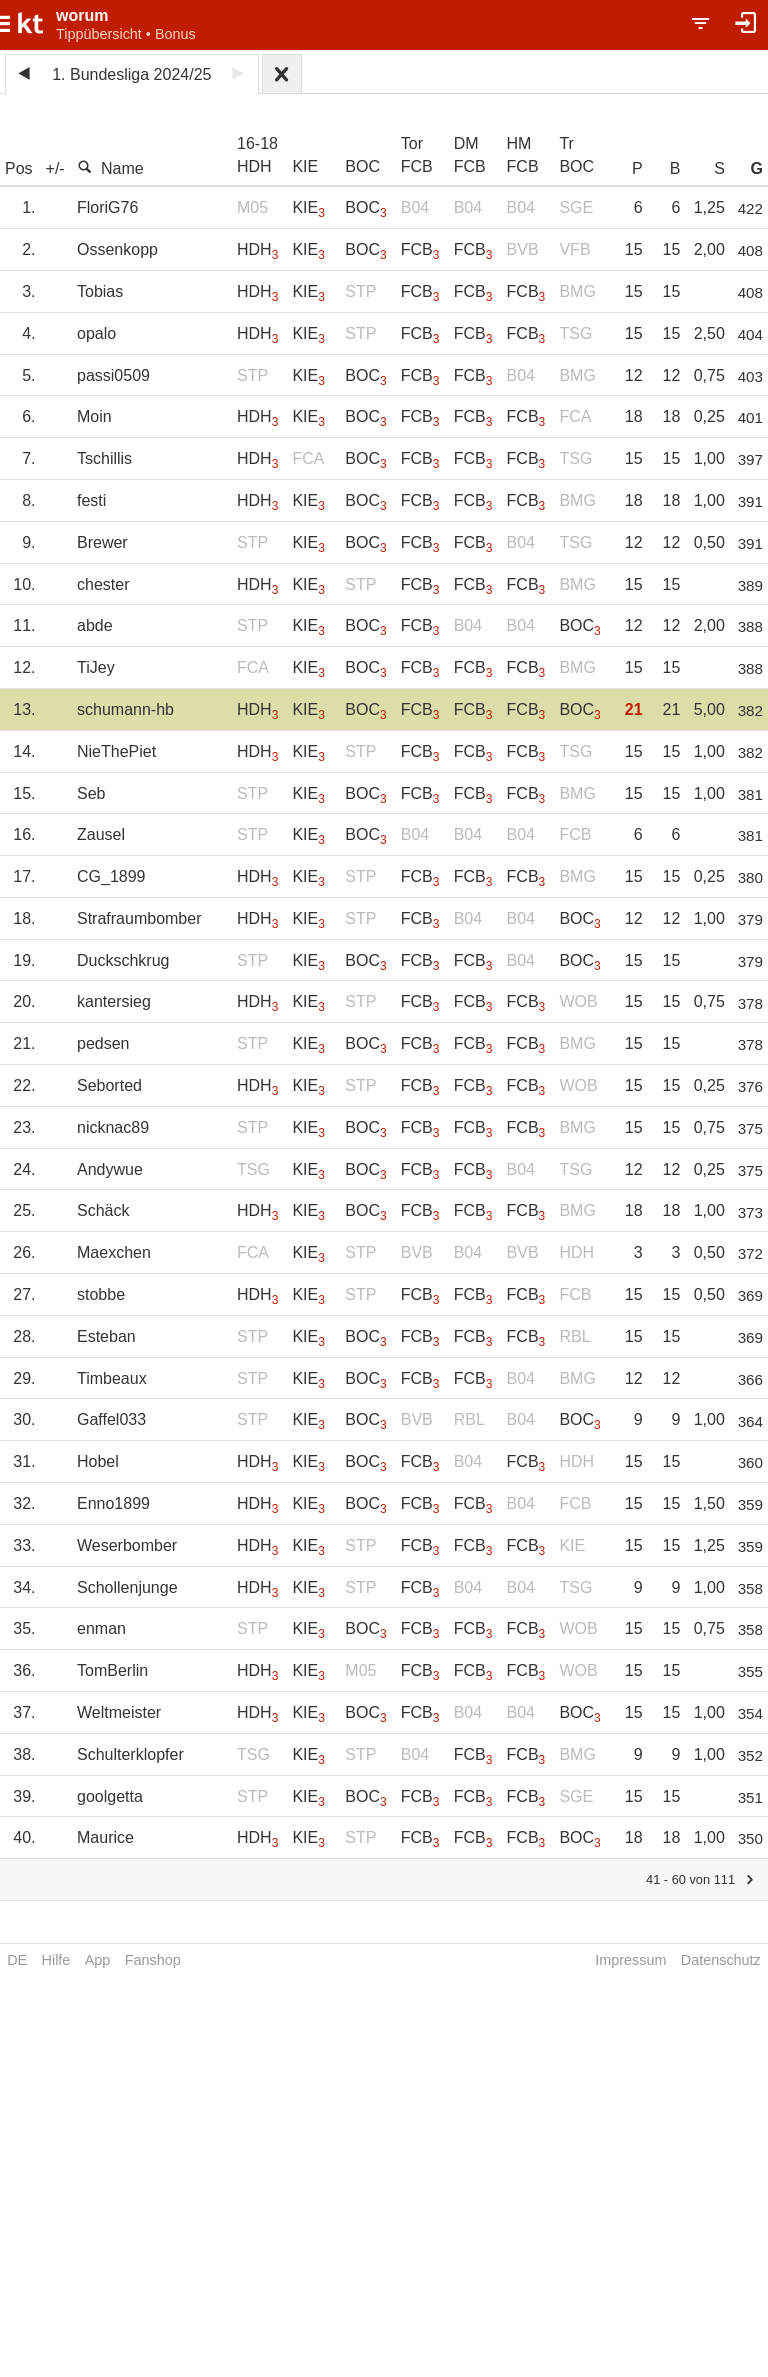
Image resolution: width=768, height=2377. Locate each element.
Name (110, 168)
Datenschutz (721, 1960)
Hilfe (56, 1960)
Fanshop (153, 1960)
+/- (55, 168)
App (98, 1960)
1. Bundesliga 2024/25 (131, 74)
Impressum (630, 1960)
